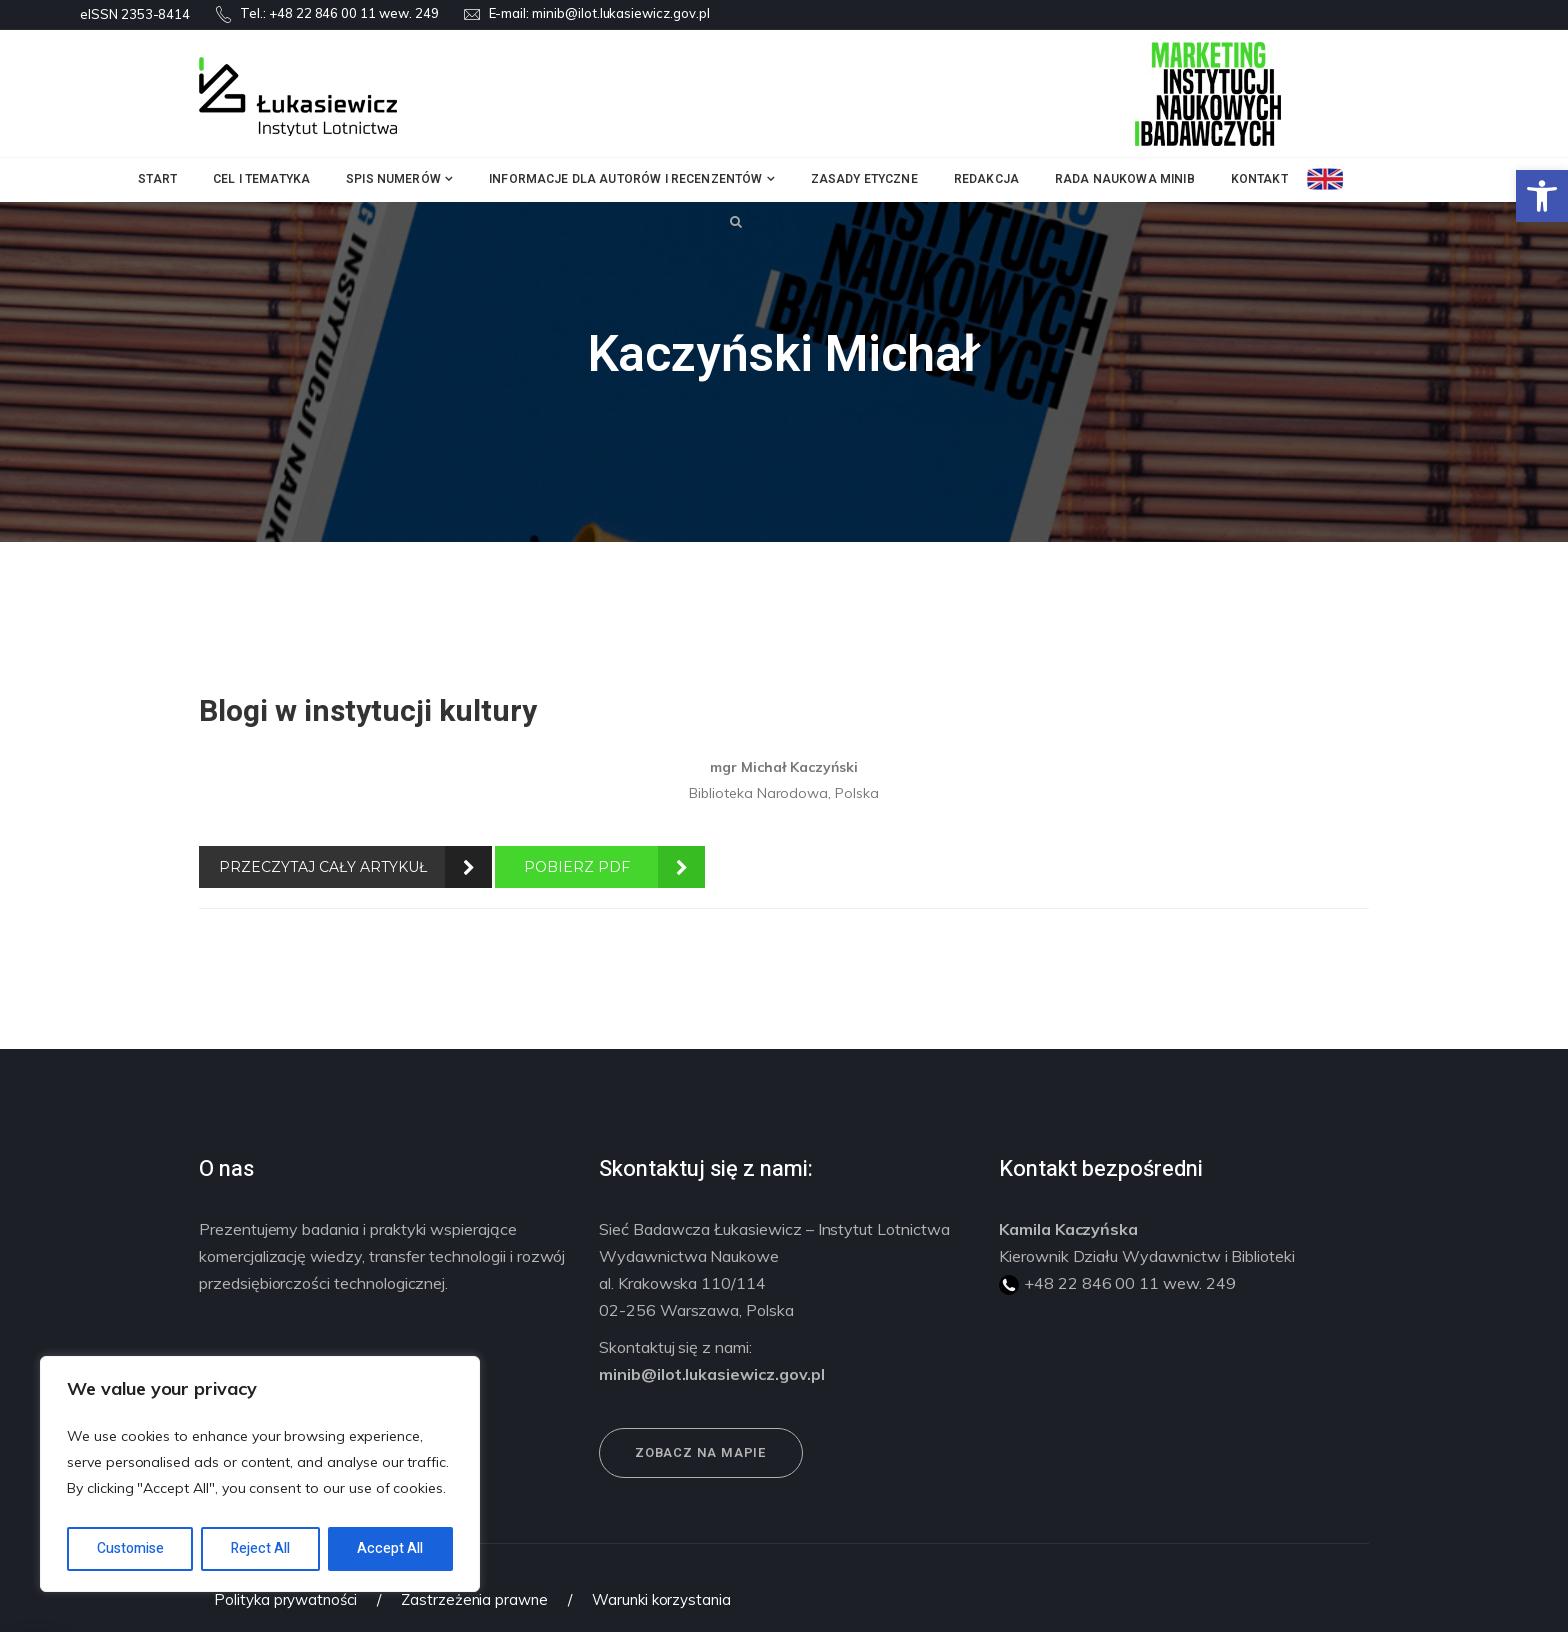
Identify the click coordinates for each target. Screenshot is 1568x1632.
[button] (1542, 196)
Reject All (260, 1548)
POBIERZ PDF (577, 867)
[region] (260, 1474)
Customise (130, 1548)
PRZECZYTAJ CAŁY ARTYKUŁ (323, 867)
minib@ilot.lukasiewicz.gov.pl (621, 13)
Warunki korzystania (661, 1599)
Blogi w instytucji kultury (368, 712)
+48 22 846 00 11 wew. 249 (354, 13)
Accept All (390, 1548)
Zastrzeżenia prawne (474, 1599)
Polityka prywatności (285, 1599)
